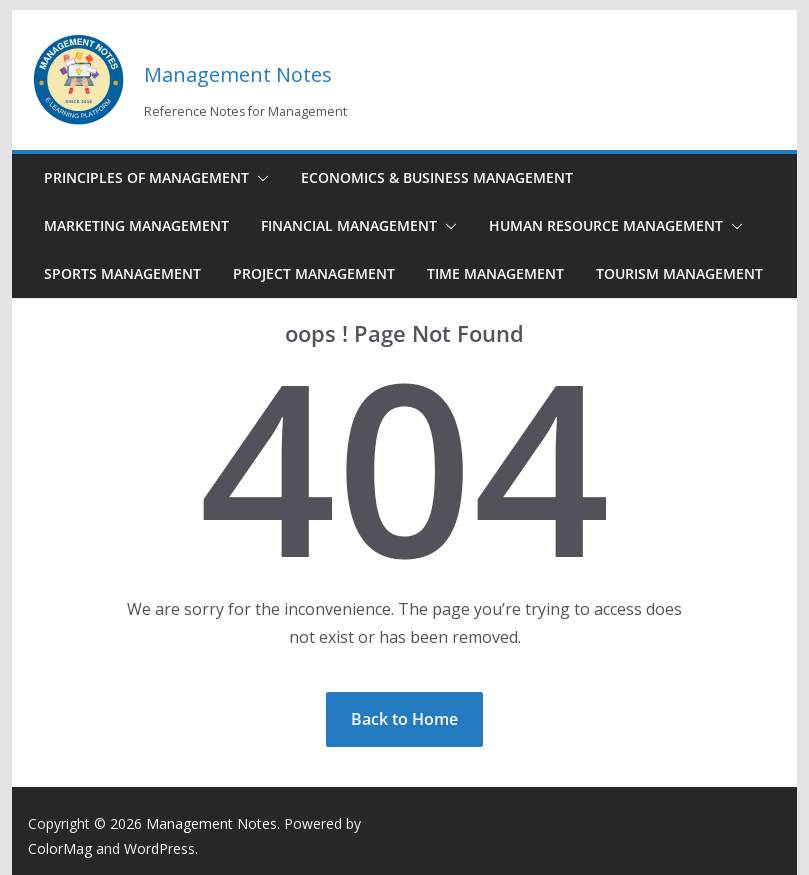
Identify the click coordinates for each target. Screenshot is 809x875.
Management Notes (238, 74)
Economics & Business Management (437, 177)
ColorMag (60, 848)
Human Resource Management (606, 225)
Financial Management (349, 225)
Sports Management (122, 273)
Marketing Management (136, 225)
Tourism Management (679, 273)
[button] (259, 178)
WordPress (159, 848)
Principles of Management (146, 177)
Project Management (314, 273)
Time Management (495, 273)
